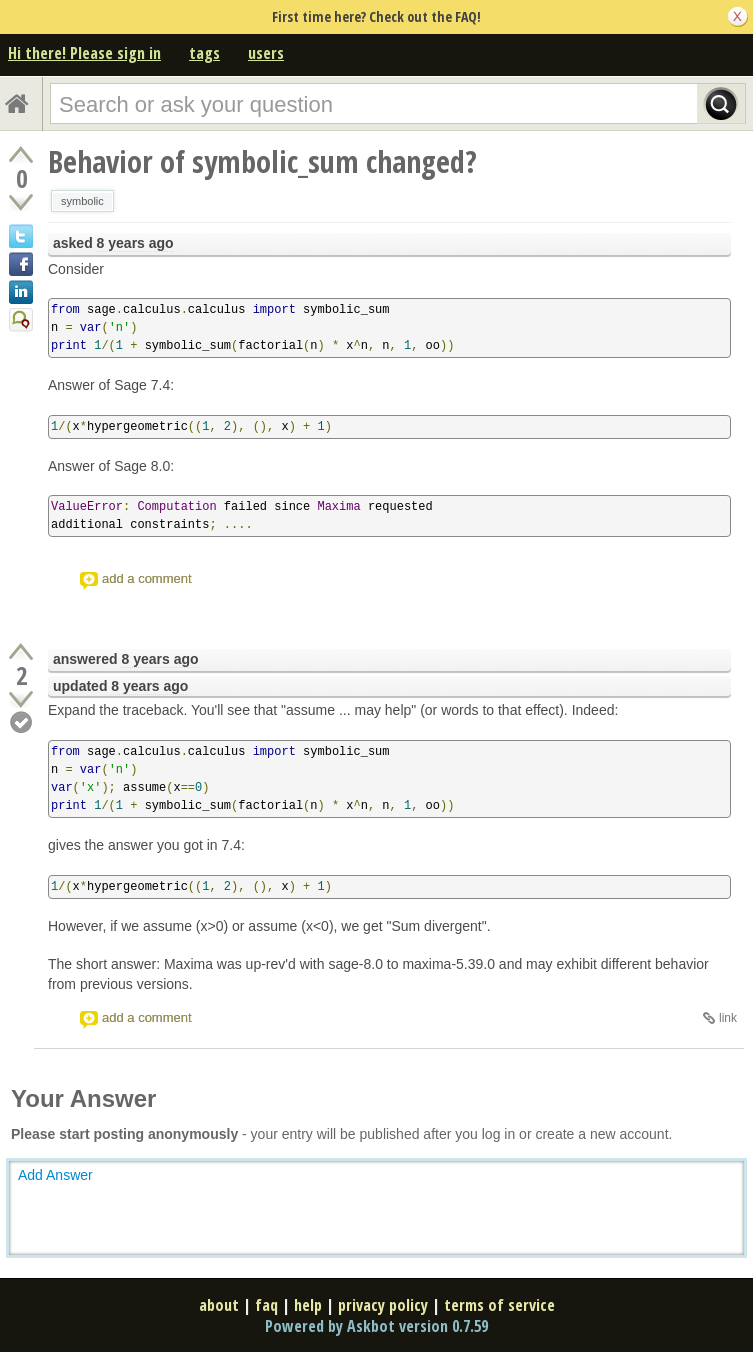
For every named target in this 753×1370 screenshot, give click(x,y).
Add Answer (55, 1175)
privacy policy (383, 1305)
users (266, 53)
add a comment (147, 578)
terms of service (499, 1305)
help (308, 1305)
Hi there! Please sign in (84, 53)
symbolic (82, 201)
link (728, 1018)
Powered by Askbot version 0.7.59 (376, 1326)
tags (204, 53)
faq (266, 1305)
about (219, 1305)
